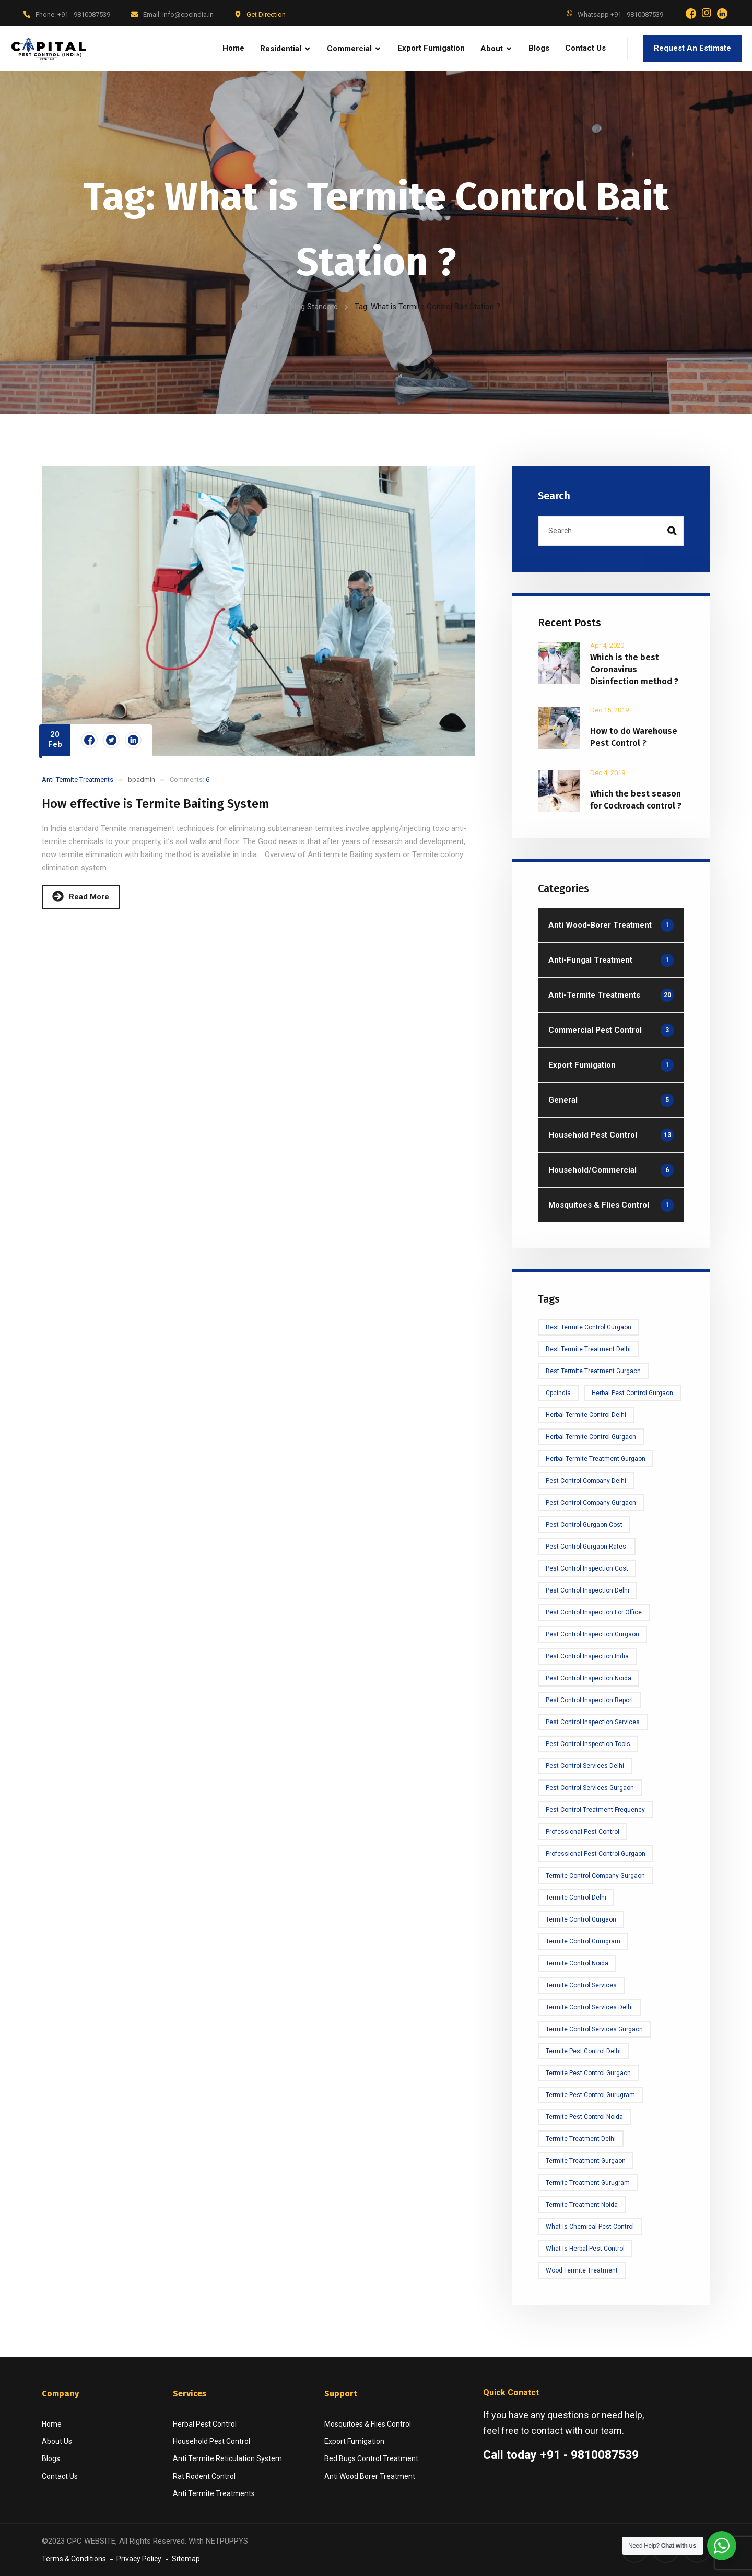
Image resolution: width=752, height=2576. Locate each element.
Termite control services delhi (589, 2007)
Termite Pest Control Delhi (583, 2051)
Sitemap (186, 2559)
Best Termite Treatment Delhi (588, 1349)
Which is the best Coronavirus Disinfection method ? (634, 669)
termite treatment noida (582, 2204)
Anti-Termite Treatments (77, 779)
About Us (57, 2441)
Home (262, 306)
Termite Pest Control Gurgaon (588, 2073)
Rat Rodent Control (204, 2476)
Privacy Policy (138, 2559)
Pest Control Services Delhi (585, 1766)
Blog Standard (314, 306)
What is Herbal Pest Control (585, 2248)
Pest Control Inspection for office (594, 1612)
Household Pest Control (211, 2441)
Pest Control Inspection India (587, 1656)
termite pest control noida (584, 2117)
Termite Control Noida (577, 1963)
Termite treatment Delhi (581, 2138)
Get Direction (266, 14)
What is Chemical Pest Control (590, 2226)
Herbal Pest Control (205, 2424)
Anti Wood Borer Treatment (369, 2476)
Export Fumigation (354, 2441)
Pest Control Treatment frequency (595, 1809)
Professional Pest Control (582, 1831)
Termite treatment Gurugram (588, 2182)
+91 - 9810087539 (83, 14)
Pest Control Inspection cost (587, 1568)
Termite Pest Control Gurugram (590, 2095)
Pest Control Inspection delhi (587, 1590)
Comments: (189, 779)
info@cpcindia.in (188, 14)
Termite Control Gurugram (583, 1941)
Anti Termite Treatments (214, 2493)
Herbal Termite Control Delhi (586, 1415)
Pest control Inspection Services (593, 1722)
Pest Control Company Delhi (586, 1480)
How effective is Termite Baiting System (155, 804)
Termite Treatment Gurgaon (586, 2160)
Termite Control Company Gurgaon (595, 1875)
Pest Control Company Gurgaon (591, 1502)
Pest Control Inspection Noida (588, 1678)
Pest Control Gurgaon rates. (587, 1546)
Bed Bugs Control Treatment (371, 2458)
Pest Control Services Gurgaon (590, 1788)
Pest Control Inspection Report (589, 1700)
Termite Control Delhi (576, 1897)
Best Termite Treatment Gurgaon (593, 1371)
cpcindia (558, 1393)
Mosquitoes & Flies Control (367, 2424)
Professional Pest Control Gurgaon (595, 1853)
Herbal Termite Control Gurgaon (591, 1437)
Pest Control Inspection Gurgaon (592, 1634)
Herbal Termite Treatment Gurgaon (595, 1458)
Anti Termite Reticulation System (227, 2458)
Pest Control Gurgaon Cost (584, 1524)
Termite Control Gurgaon (581, 1919)
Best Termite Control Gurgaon (588, 1327)
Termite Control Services (581, 1985)
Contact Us (60, 2476)
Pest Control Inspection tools (588, 1744)
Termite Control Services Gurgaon (594, 2029)
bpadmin (141, 779)
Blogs (51, 2458)
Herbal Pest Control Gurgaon (632, 1393)
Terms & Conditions (74, 2559)
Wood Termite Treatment (582, 2270)
